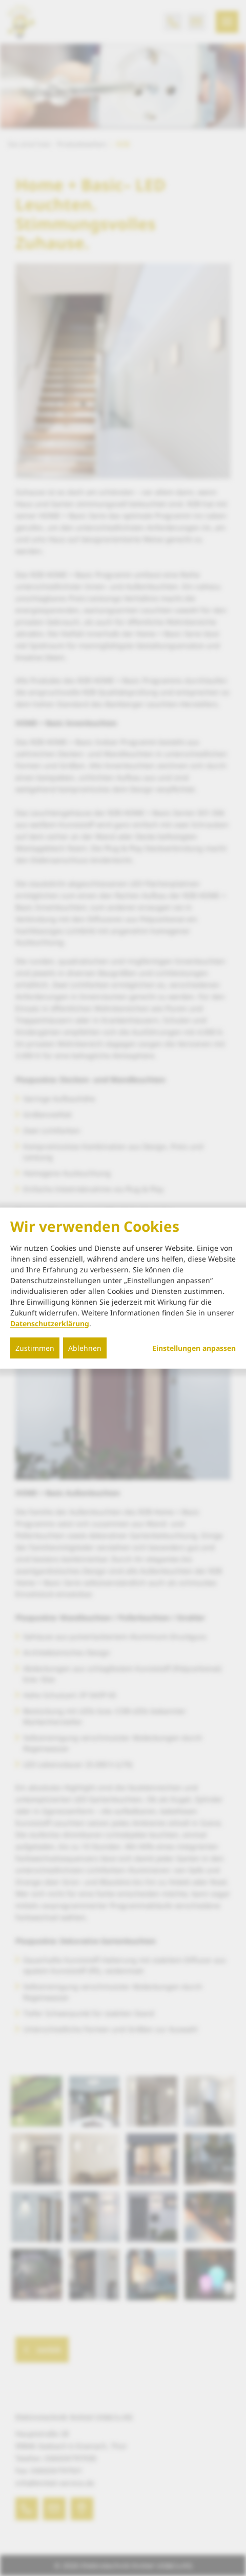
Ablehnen (84, 1348)
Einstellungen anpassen (194, 1348)
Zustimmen (34, 1348)
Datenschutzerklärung (49, 1323)
